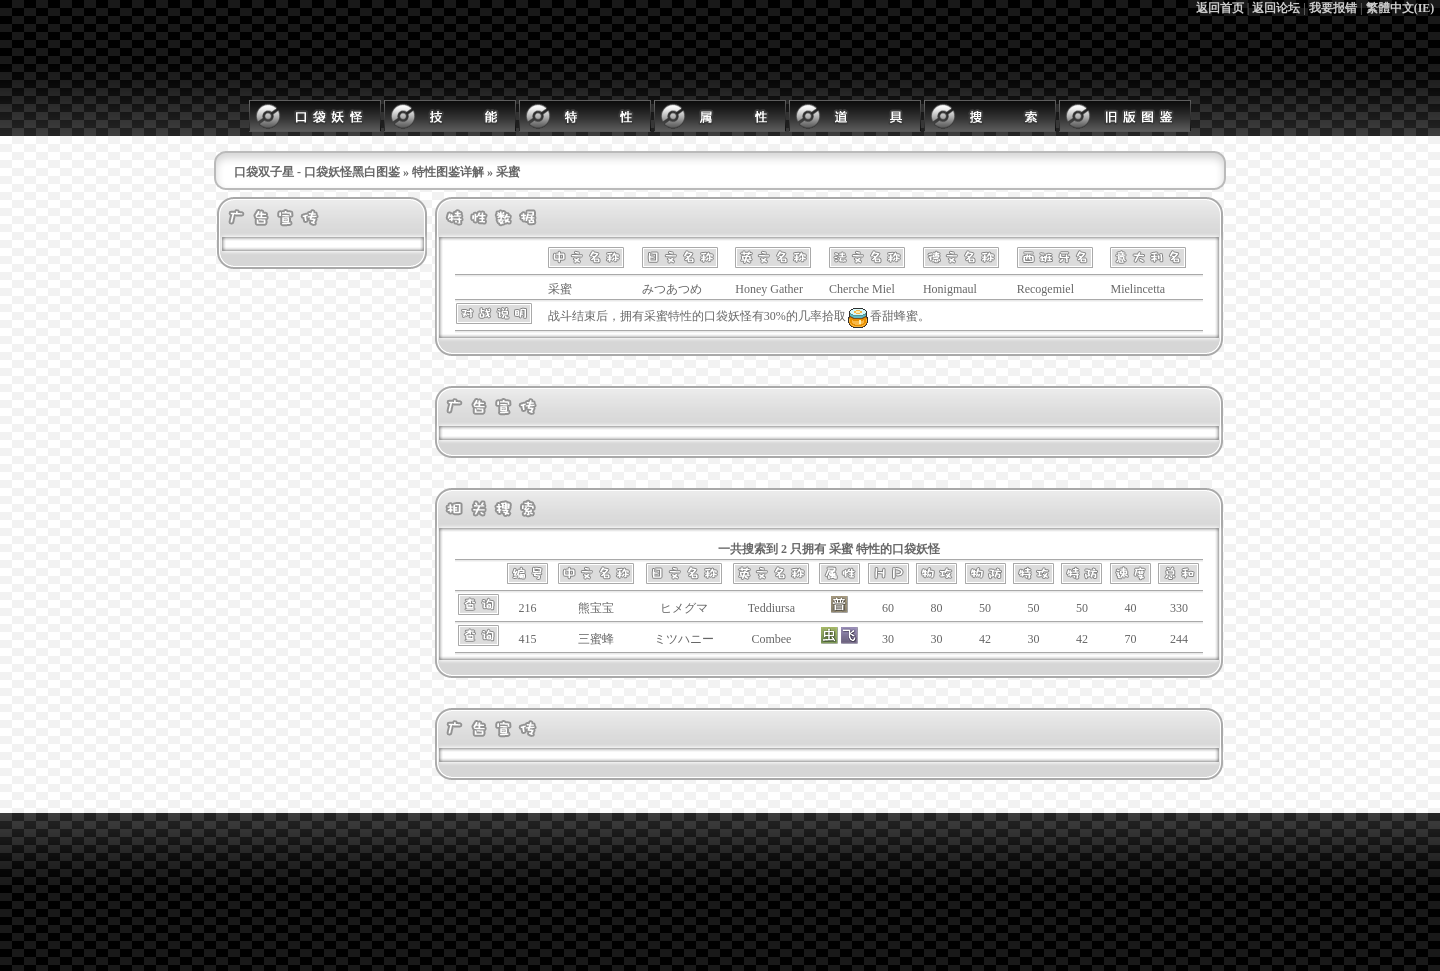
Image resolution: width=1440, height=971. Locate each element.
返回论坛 (1276, 8)
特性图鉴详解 (448, 172)
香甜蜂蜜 (882, 316)
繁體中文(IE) (1400, 8)
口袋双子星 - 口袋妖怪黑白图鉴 (317, 172)
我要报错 (1333, 8)
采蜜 (656, 316)
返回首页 (1220, 8)
